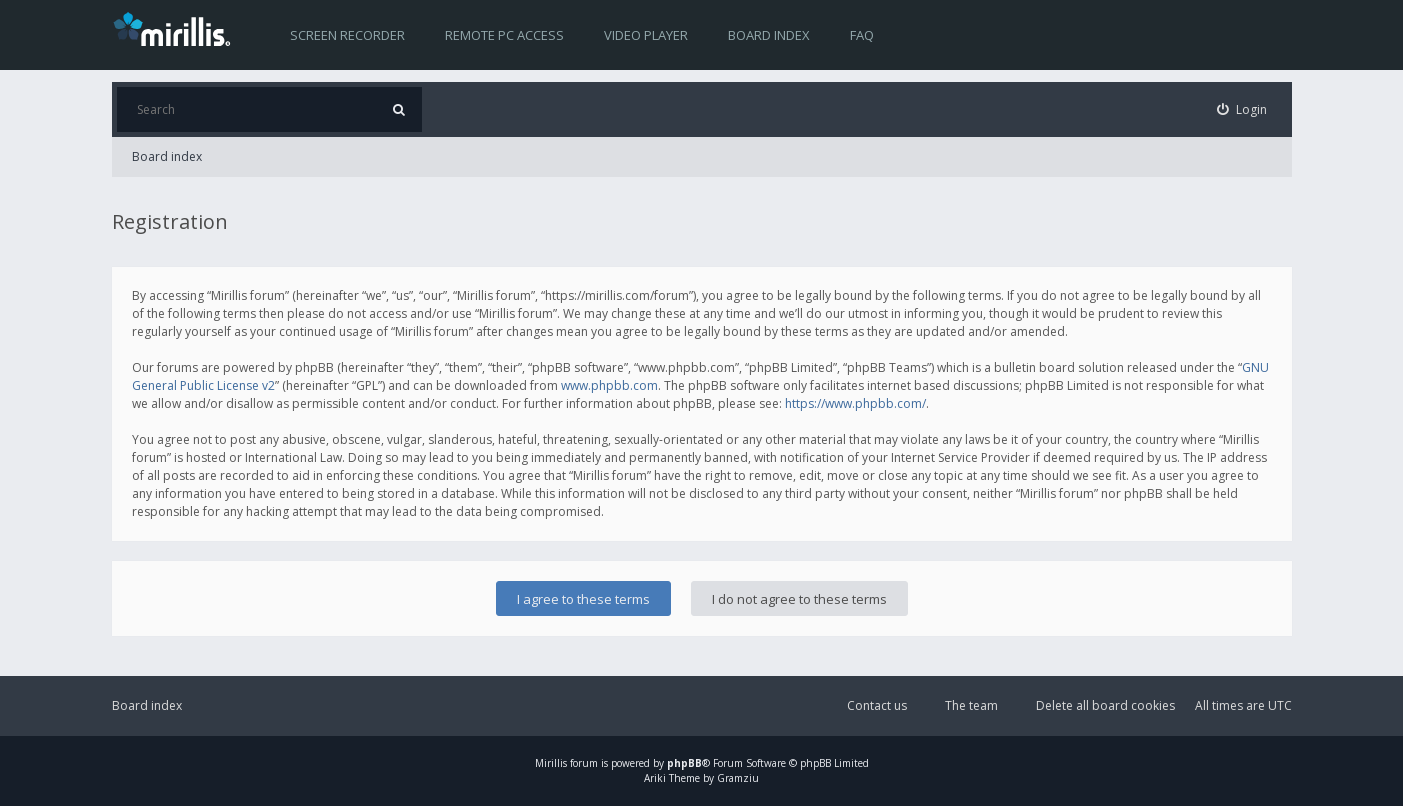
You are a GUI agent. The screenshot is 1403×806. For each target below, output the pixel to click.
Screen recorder (347, 35)
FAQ (862, 35)
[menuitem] (1242, 109)
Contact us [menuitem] (877, 705)
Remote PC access (504, 35)
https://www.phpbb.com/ (855, 403)
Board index (769, 35)
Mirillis (551, 763)
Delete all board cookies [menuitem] (1105, 705)
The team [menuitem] (971, 705)
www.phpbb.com (609, 385)
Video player (646, 35)
